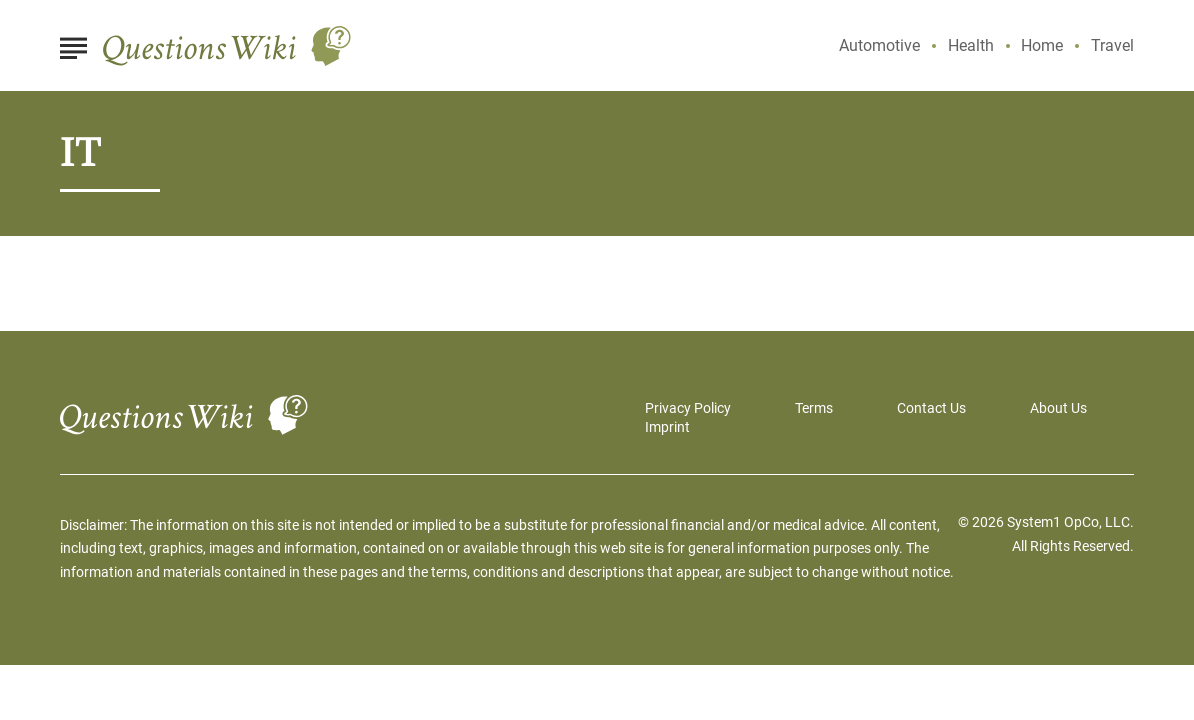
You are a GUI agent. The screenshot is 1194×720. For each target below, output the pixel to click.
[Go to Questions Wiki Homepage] (227, 46)
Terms (814, 408)
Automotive (879, 45)
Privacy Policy (688, 408)
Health (971, 45)
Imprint (667, 427)
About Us (1058, 408)
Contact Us (931, 408)
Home (1042, 45)
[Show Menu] (73, 44)
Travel (1112, 45)
